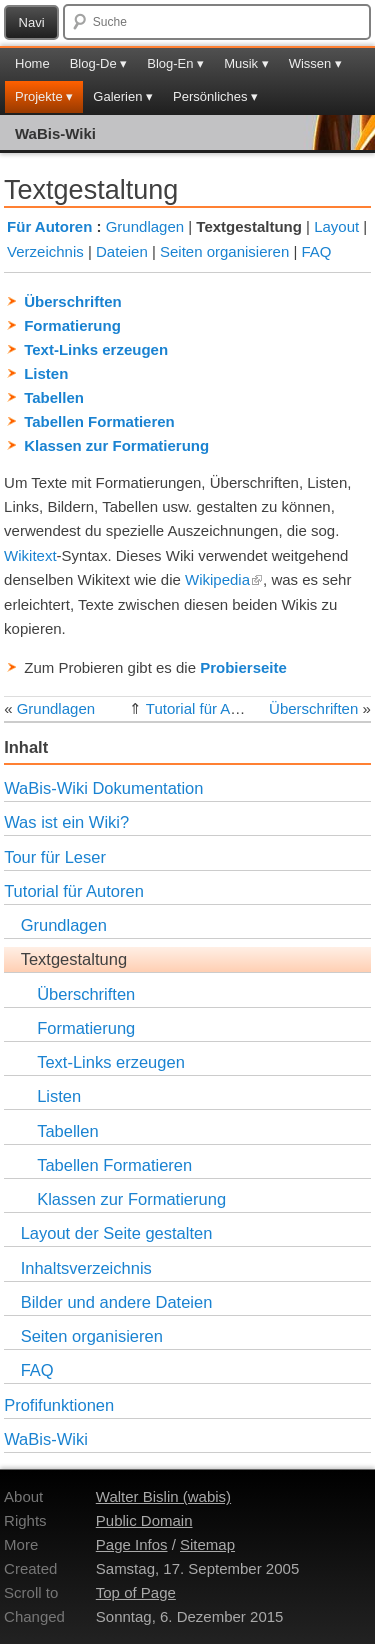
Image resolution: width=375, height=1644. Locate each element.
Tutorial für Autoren (209, 708)
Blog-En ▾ (175, 63)
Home (32, 63)
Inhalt (26, 747)
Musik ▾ (246, 63)
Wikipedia (224, 579)
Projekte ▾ (44, 96)
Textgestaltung (74, 959)
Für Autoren (49, 226)
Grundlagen (145, 226)
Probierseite (243, 667)
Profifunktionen (59, 1405)
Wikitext (30, 555)
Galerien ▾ (123, 96)
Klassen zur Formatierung (116, 445)
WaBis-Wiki (55, 133)
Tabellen (54, 397)
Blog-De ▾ (99, 63)
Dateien (122, 251)
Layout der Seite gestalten (117, 1233)
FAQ (316, 251)
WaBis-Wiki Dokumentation (103, 788)
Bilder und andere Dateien (117, 1302)
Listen (46, 373)
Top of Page (136, 1592)
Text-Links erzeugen (96, 349)
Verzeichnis (45, 251)
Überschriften (73, 301)
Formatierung (72, 325)
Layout (336, 226)
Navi (32, 22)
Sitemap (207, 1544)
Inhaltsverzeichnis (86, 1268)
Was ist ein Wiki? (66, 822)
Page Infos (132, 1544)
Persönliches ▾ (215, 96)
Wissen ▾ (315, 63)
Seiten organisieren (224, 251)
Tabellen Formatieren (99, 421)
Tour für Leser (55, 857)
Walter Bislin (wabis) (163, 1496)
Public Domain (144, 1520)
